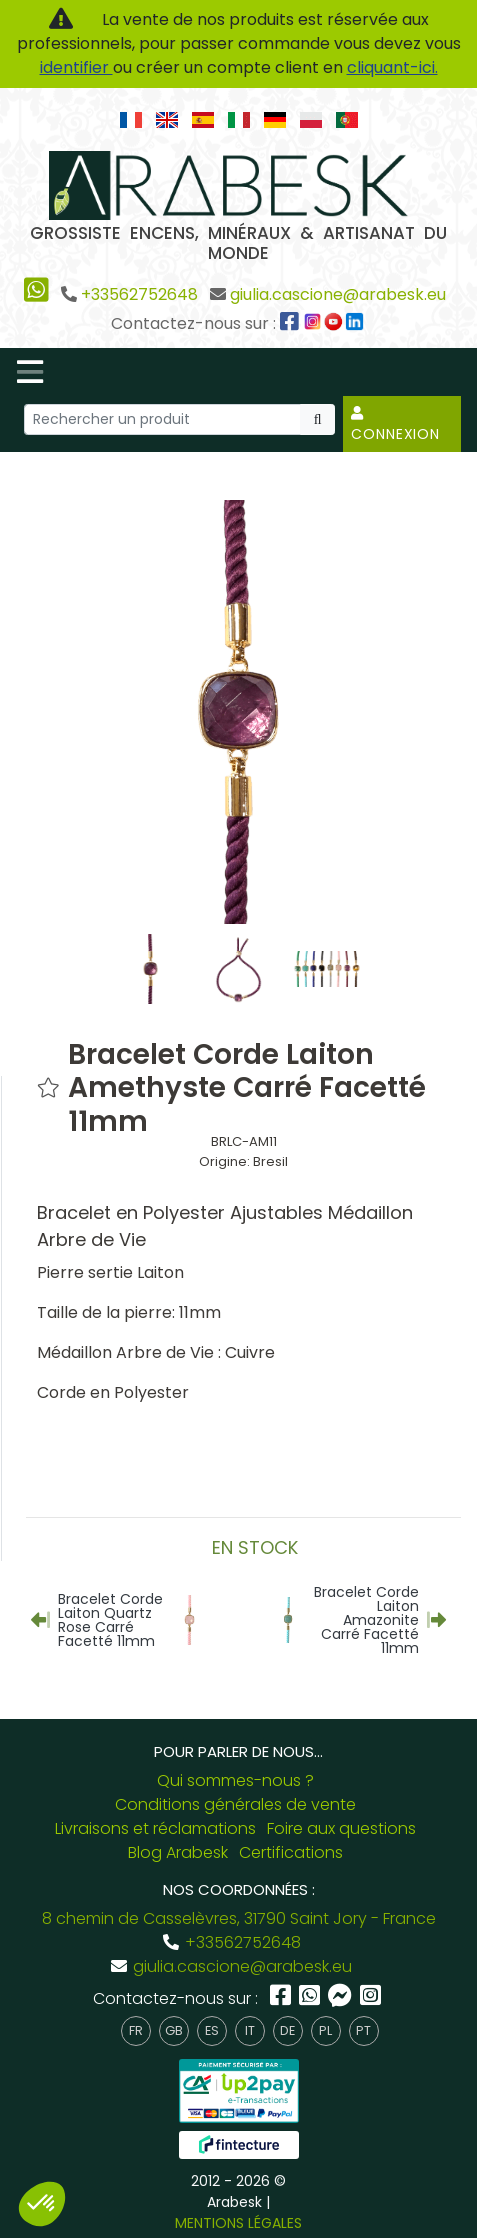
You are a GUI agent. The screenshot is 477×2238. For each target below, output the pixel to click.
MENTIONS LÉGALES (238, 2223)
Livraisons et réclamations (155, 1828)
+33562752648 (139, 294)
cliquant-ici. (392, 67)
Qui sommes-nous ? (235, 1780)
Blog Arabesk (178, 1852)
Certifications (291, 1852)
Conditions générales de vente (235, 1804)
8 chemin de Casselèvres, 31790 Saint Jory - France (239, 1918)
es (212, 2030)
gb (174, 2030)
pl (325, 2030)
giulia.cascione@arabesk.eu (338, 294)
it (250, 2030)
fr (136, 2030)
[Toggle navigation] (30, 372)
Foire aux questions (341, 1828)
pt (363, 2030)
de (287, 2030)
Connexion (395, 425)
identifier (76, 67)
